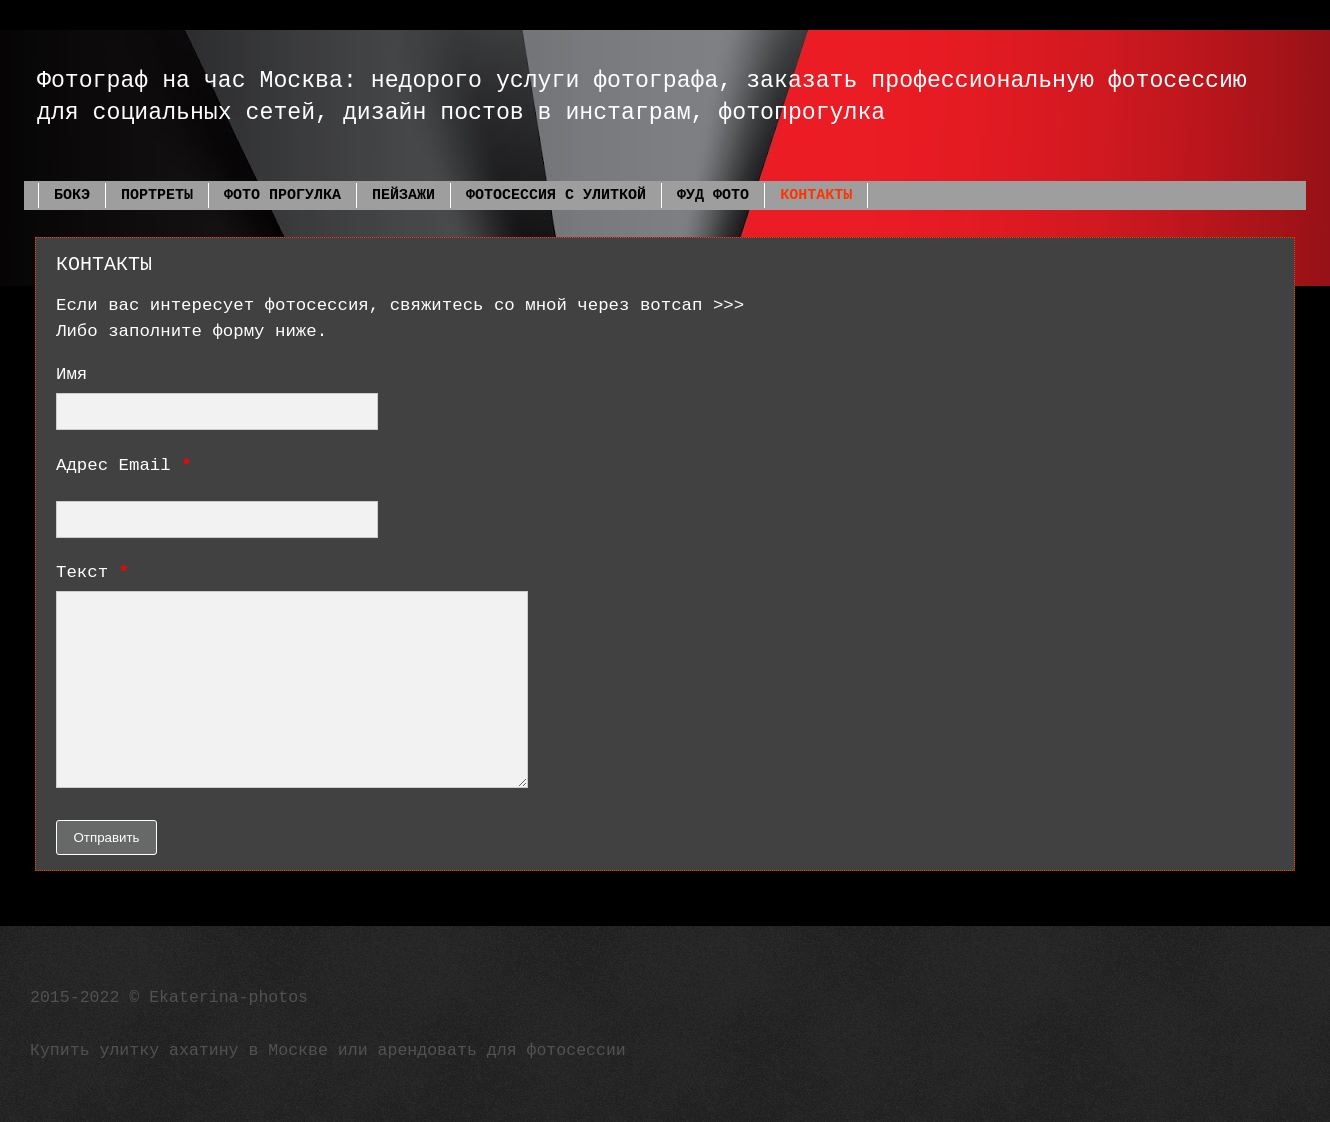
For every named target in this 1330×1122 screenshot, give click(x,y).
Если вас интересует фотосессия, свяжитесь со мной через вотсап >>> (400, 305)
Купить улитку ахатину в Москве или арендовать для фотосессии (328, 1050)
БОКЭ (72, 195)
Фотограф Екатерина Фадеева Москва (45, 52)
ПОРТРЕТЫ (157, 195)
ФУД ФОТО (713, 195)
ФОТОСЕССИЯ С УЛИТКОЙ (556, 195)
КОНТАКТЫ (816, 195)
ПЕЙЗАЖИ (403, 195)
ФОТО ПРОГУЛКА (282, 195)
